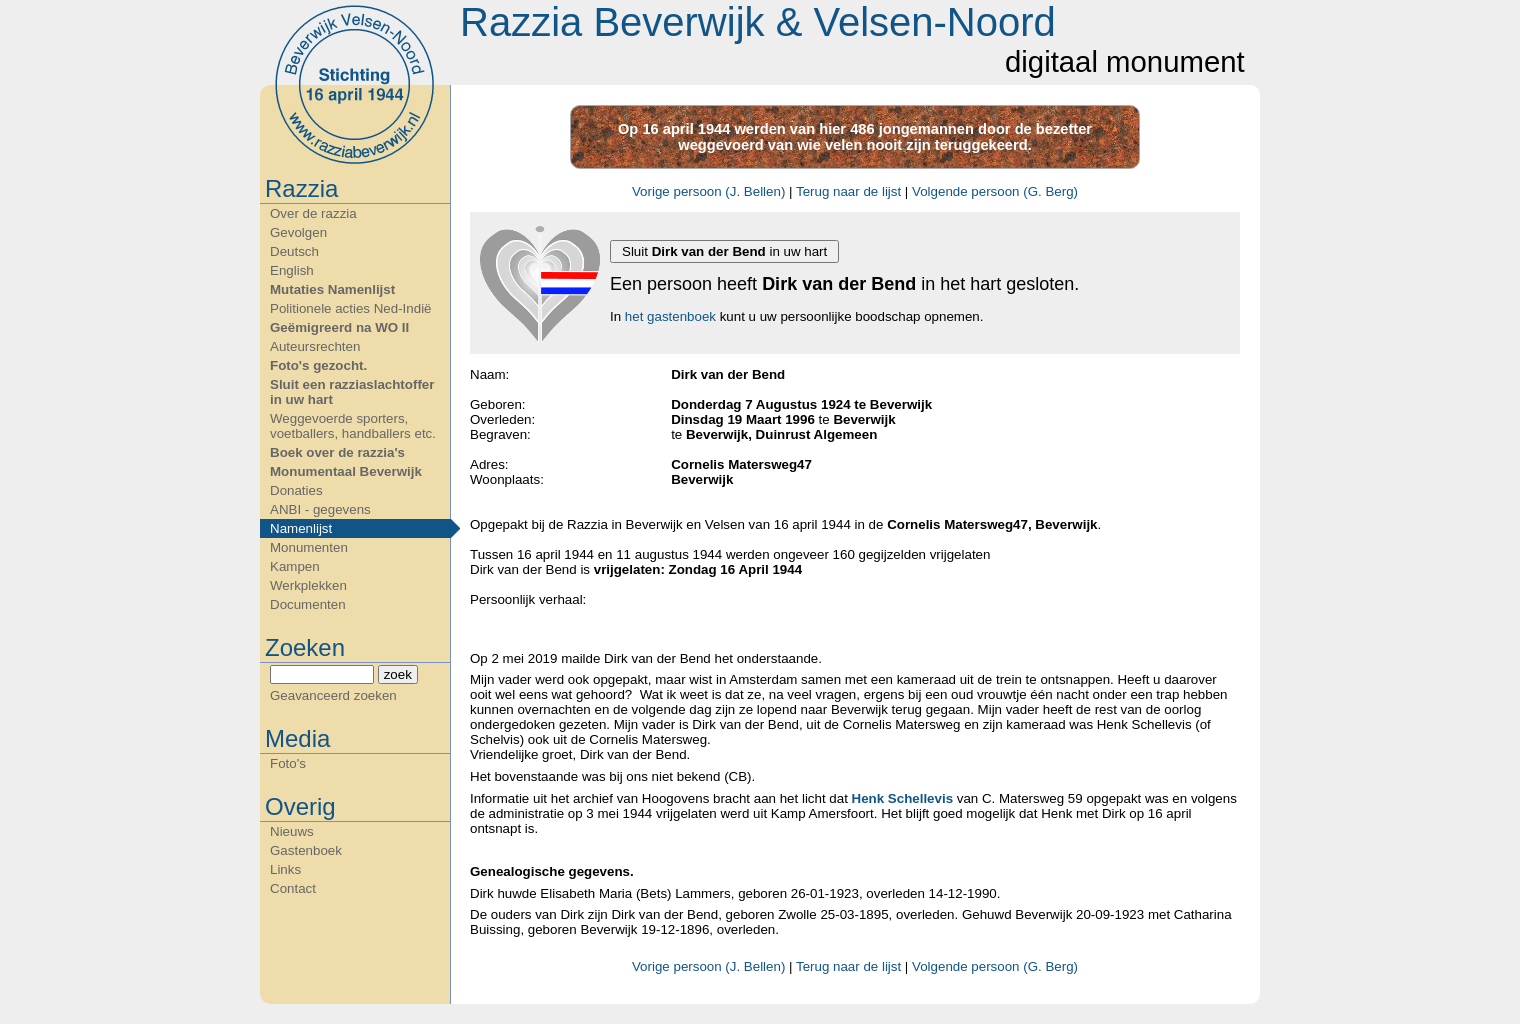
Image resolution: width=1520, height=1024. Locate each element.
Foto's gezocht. (318, 365)
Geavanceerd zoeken (333, 695)
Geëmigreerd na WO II (339, 327)
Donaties (296, 490)
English (292, 270)
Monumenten (309, 547)
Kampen (295, 566)
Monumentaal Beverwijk (346, 471)
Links (285, 869)
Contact (293, 888)
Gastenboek (306, 850)
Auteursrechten (315, 346)
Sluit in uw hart (724, 251)
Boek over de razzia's (337, 452)
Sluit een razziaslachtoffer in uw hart (352, 392)
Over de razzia (313, 213)
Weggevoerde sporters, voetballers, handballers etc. (353, 426)
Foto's (288, 763)
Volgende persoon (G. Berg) (995, 191)
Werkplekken (308, 585)
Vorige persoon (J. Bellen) (708, 191)
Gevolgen (298, 232)
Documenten (308, 604)
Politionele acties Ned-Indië (351, 308)
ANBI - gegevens (320, 509)
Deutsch (294, 251)
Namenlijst (301, 528)
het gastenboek (670, 316)
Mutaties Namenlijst (332, 289)
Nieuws (292, 831)
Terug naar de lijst (848, 191)
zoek (398, 674)
